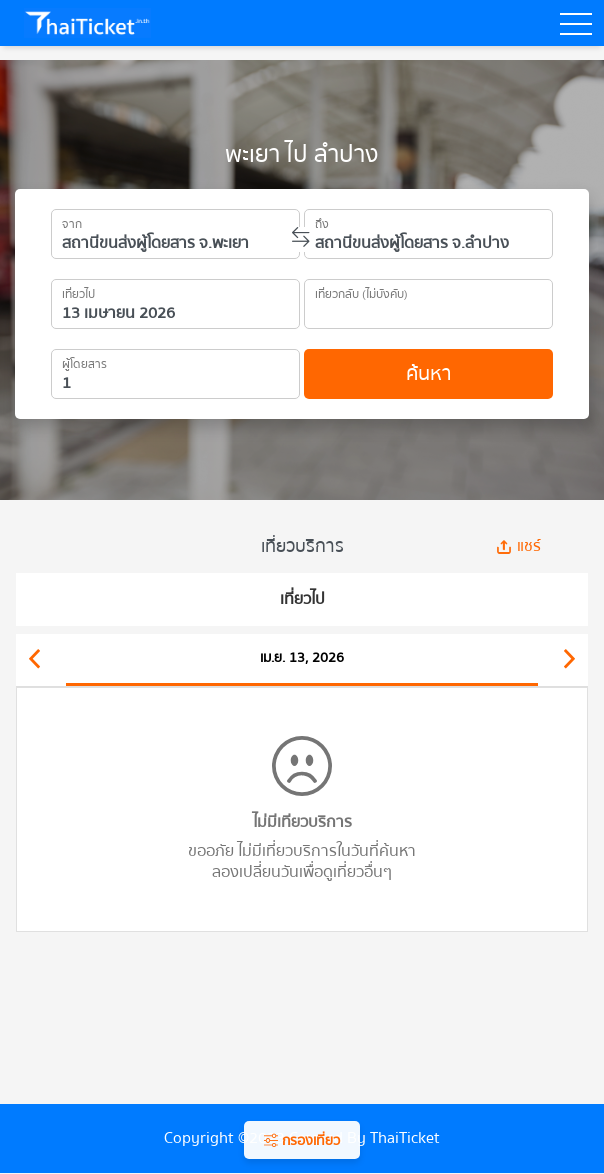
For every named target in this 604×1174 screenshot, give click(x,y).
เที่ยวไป (78, 291)
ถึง (322, 221)
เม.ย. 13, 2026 (302, 658)
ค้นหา (428, 373)
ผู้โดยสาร (84, 361)
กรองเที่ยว (302, 1141)
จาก (72, 221)
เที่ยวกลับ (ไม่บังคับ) (361, 291)
